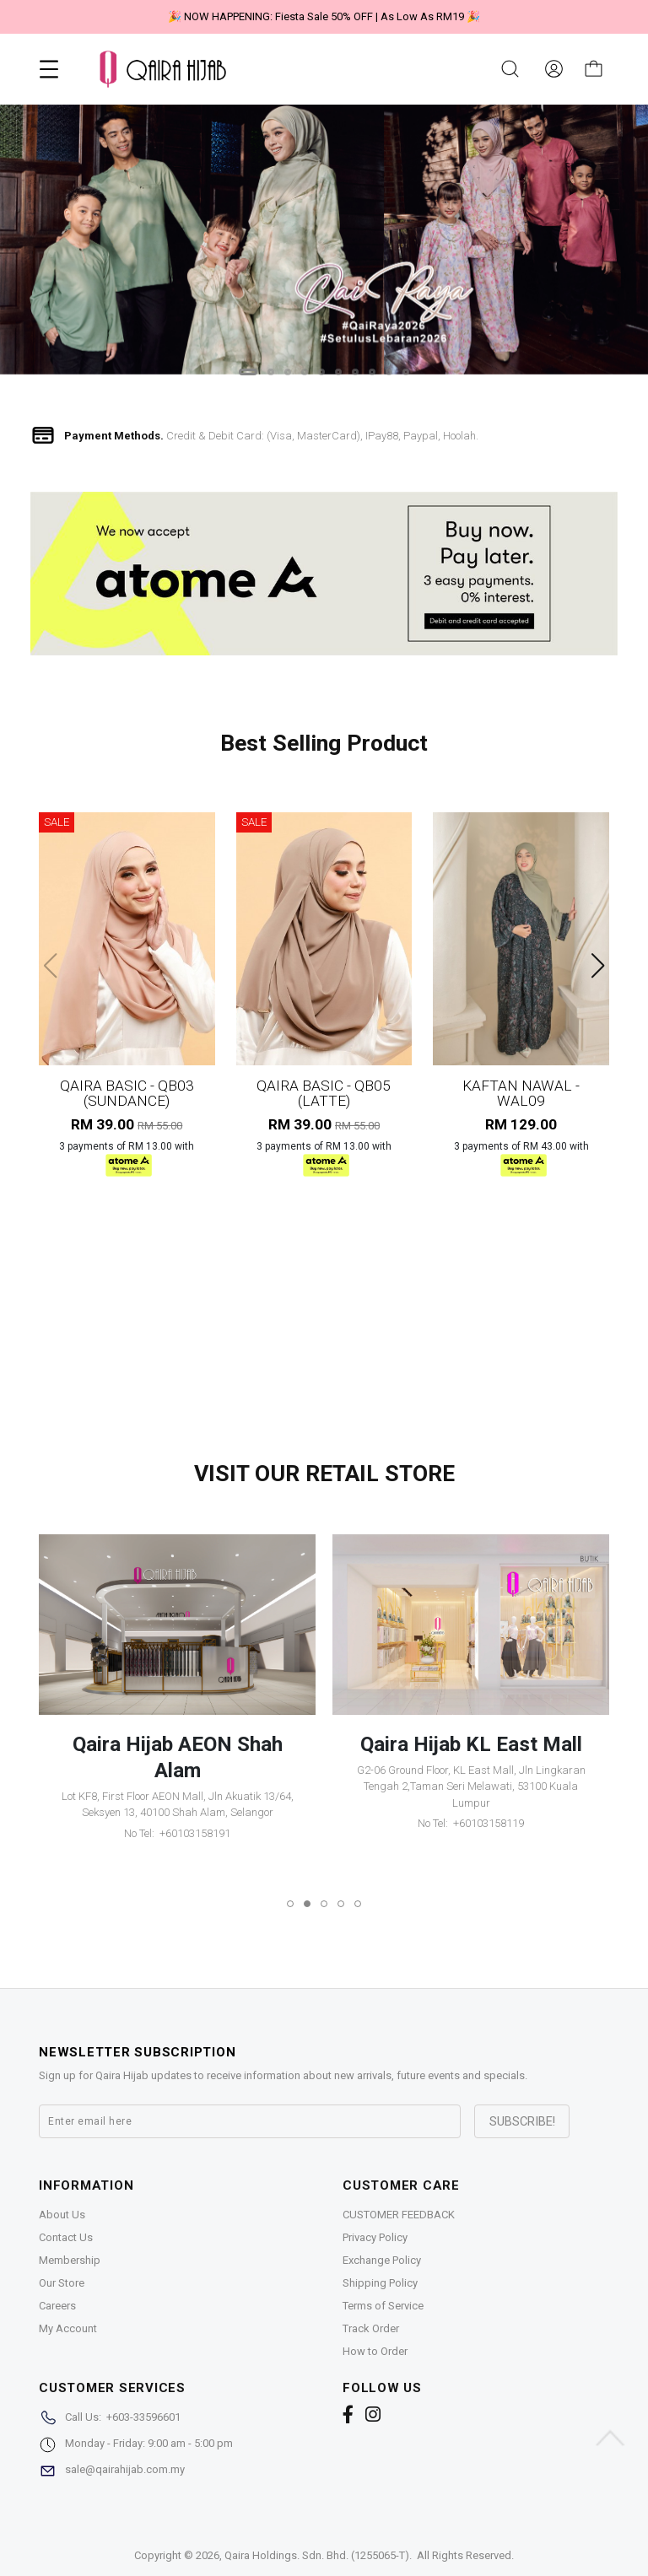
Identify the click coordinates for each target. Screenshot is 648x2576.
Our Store (61, 2283)
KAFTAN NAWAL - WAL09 (521, 1093)
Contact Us (66, 2237)
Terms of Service (383, 2305)
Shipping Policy (380, 2283)
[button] (248, 372)
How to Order (375, 2351)
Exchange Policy (382, 2260)
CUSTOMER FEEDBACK (399, 2214)
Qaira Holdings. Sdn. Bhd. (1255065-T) (316, 2555)
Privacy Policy (375, 2237)
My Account (68, 2328)
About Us (62, 2214)
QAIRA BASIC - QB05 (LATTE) (323, 1093)
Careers (57, 2305)
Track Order (371, 2328)
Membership (69, 2260)
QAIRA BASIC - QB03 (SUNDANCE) (127, 1093)
